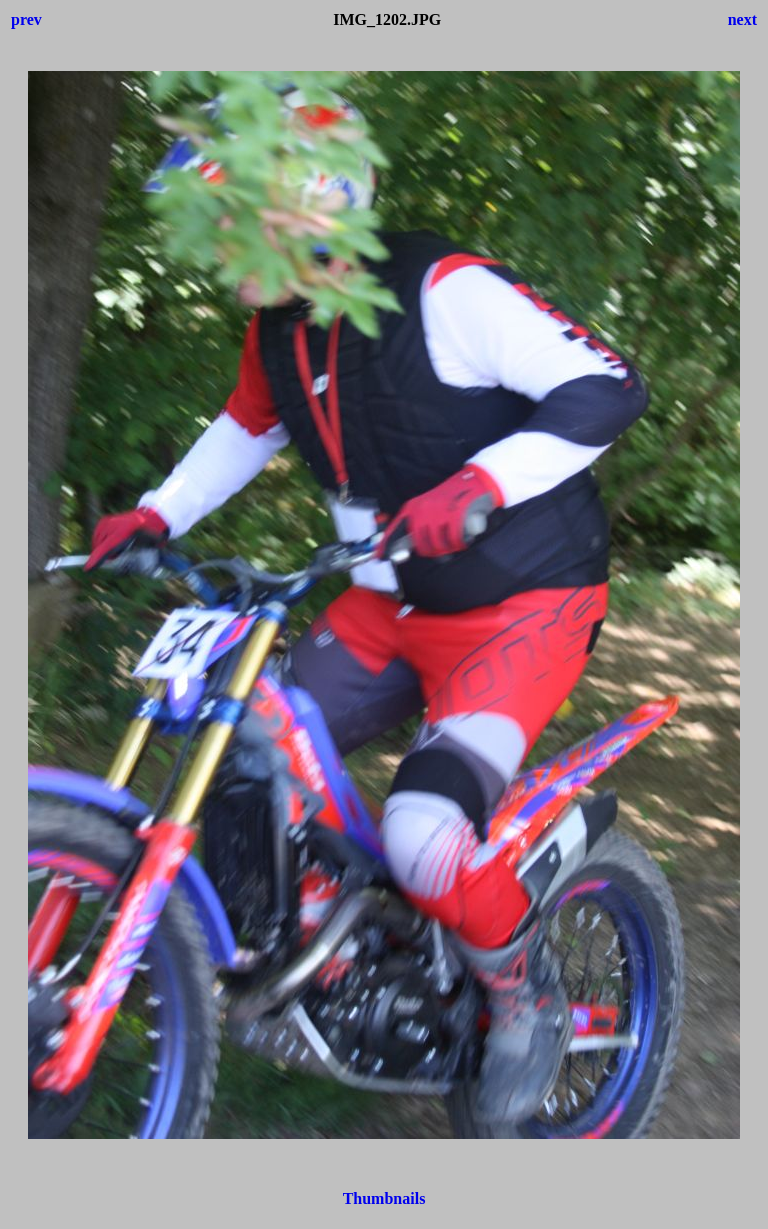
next (742, 19)
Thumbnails (384, 1198)
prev (26, 19)
